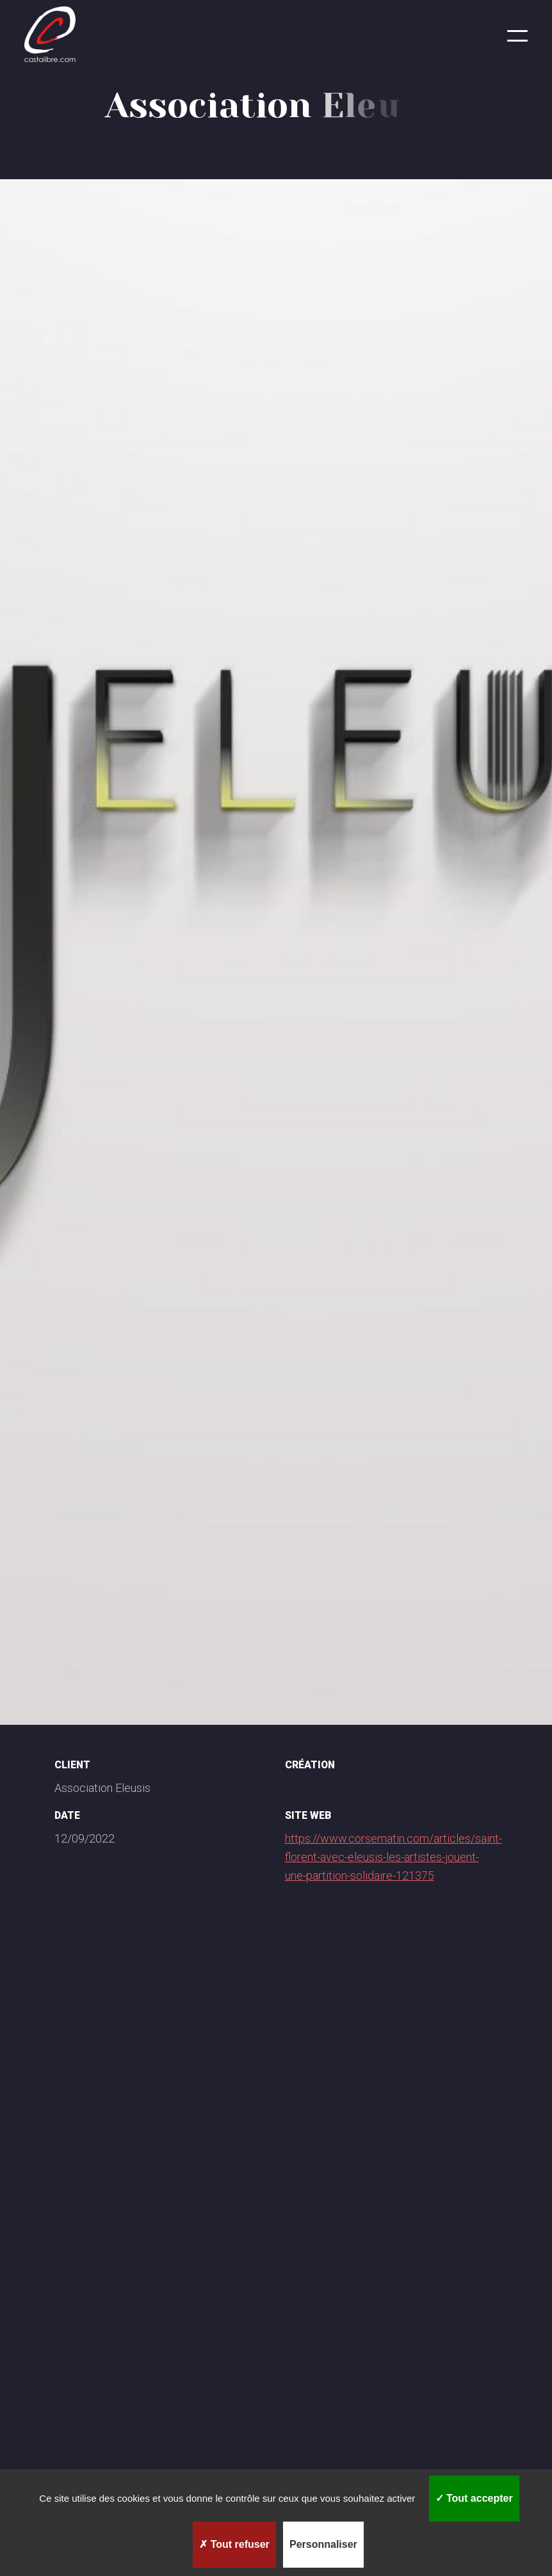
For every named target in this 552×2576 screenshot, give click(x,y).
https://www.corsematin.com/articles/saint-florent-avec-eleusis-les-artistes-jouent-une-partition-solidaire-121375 (393, 1857)
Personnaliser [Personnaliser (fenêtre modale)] (323, 2544)
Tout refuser (234, 2544)
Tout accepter (474, 2498)
